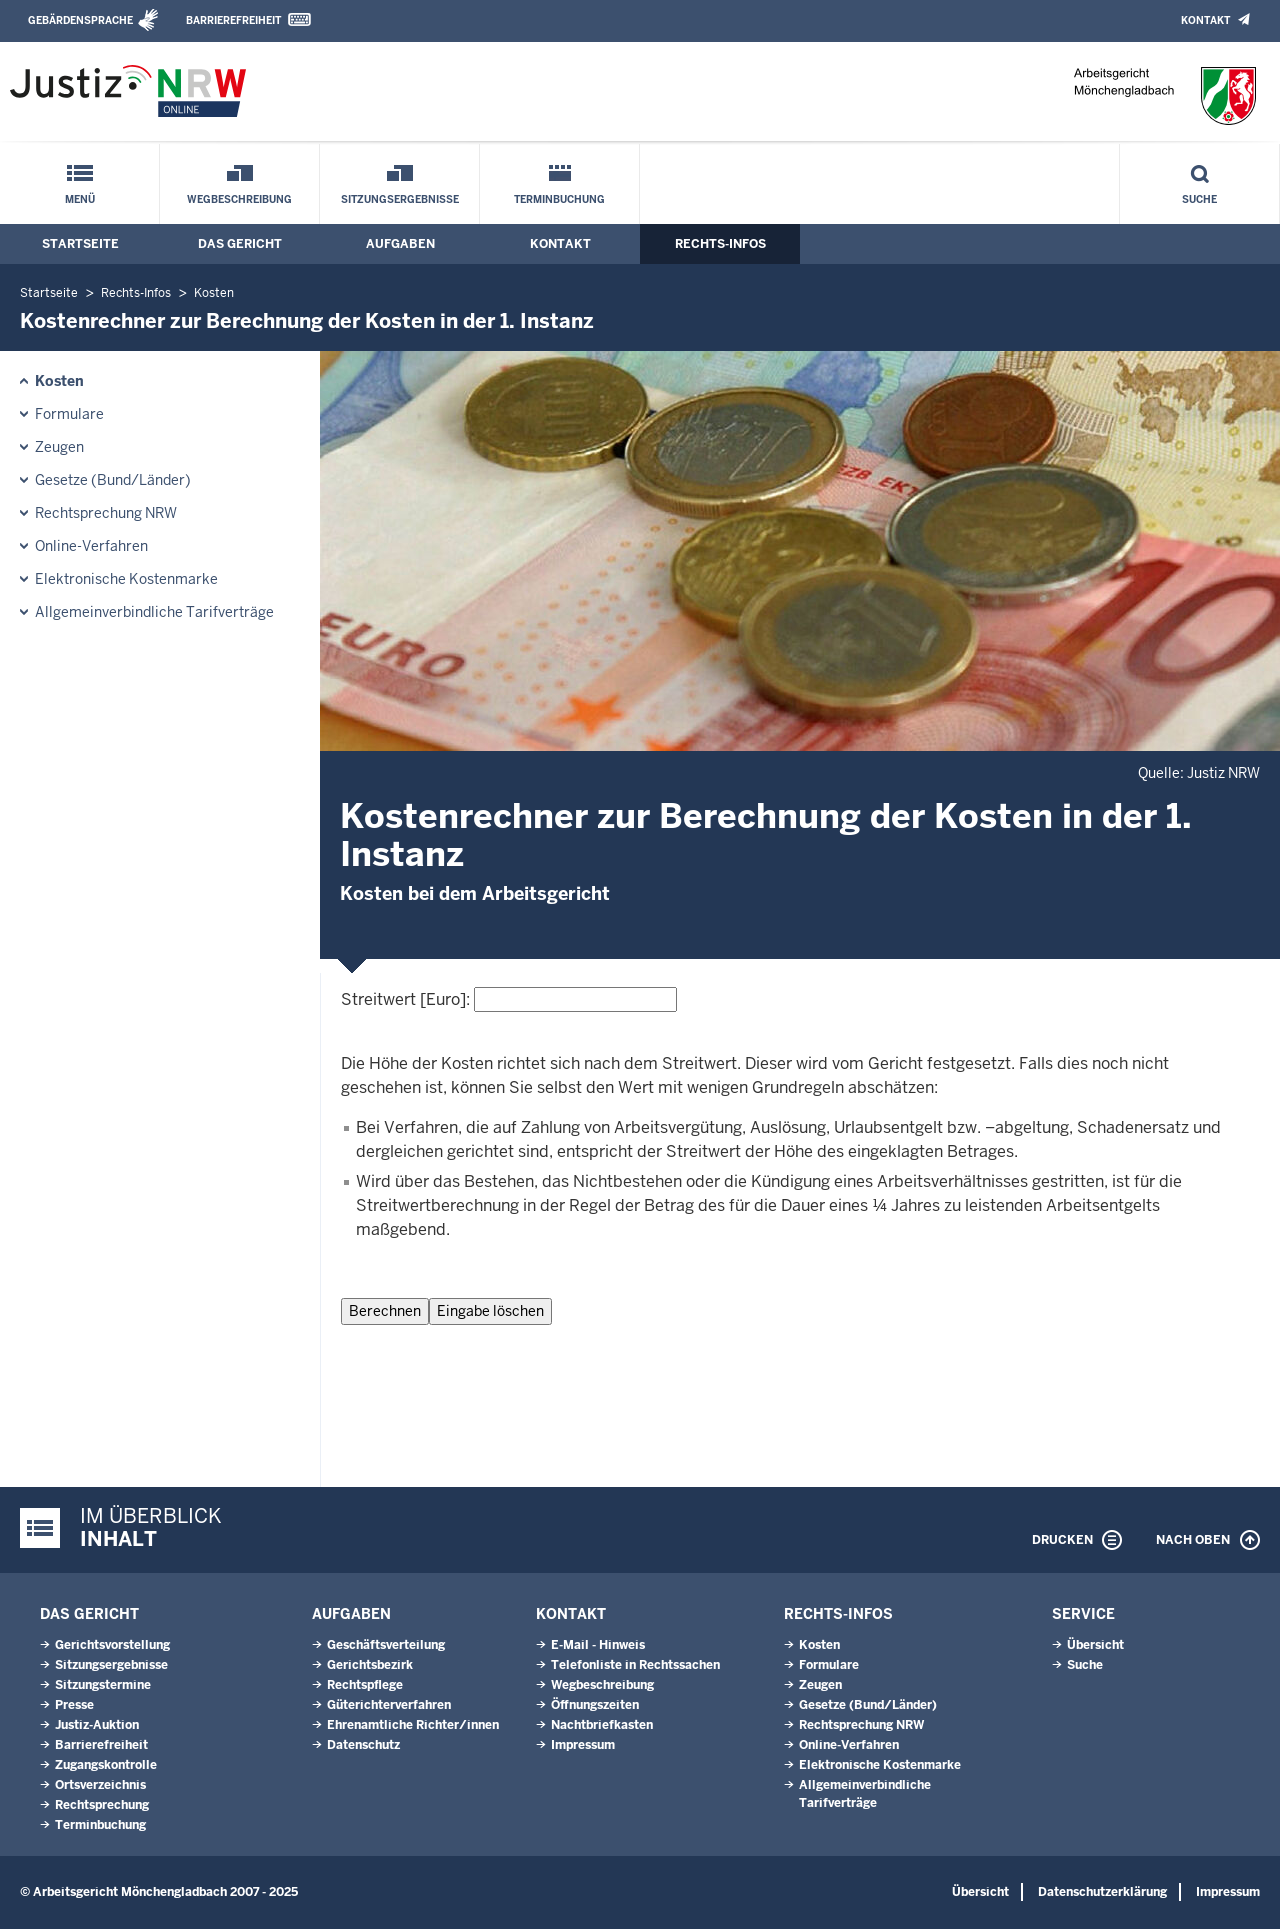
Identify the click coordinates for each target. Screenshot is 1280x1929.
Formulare (69, 414)
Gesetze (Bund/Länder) (113, 480)
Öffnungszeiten (595, 1705)
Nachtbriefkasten (602, 1725)
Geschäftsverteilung (386, 1645)
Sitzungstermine (103, 1685)
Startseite (80, 244)
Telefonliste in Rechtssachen (635, 1665)
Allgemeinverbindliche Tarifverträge (154, 612)
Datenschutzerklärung (1102, 1892)
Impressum (583, 1745)
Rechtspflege (365, 1685)
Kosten (214, 293)
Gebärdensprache (80, 20)
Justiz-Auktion (97, 1725)
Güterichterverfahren (389, 1705)
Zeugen (59, 447)
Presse (74, 1705)
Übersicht (1095, 1645)
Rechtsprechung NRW (106, 513)
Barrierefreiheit (233, 20)
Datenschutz (363, 1745)
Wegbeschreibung (239, 199)
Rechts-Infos (720, 244)
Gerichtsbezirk (370, 1665)
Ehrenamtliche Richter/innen (413, 1725)
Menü (80, 199)
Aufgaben (400, 244)
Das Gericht (240, 244)
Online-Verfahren (91, 546)
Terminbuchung (559, 199)
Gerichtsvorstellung (112, 1645)
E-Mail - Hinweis (598, 1645)
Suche (1199, 199)
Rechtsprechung (102, 1805)
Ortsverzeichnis (100, 1785)
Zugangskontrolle (106, 1765)
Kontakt (1205, 20)
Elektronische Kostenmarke (126, 579)
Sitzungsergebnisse (400, 199)
